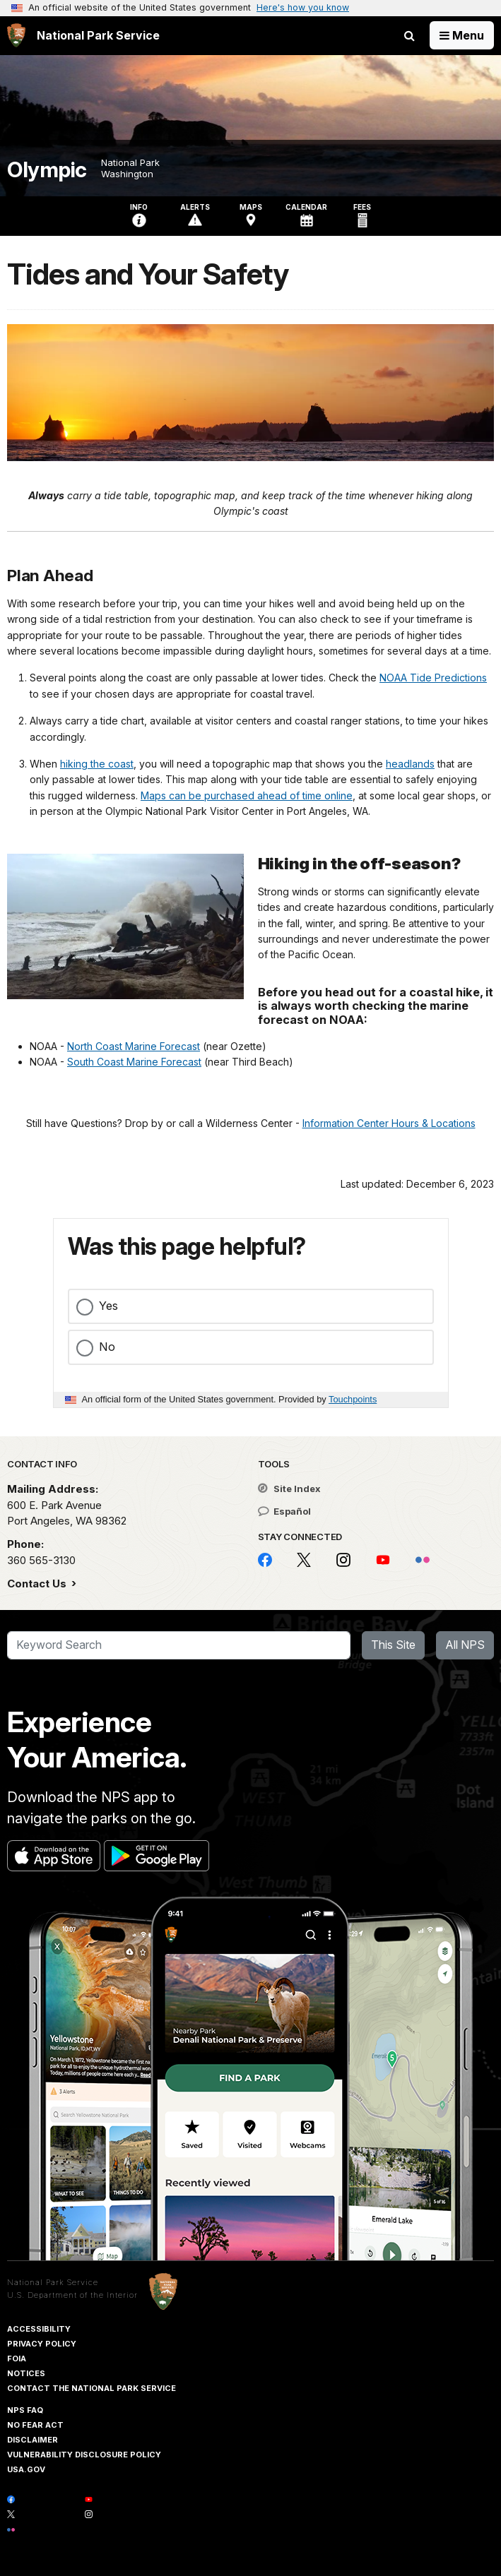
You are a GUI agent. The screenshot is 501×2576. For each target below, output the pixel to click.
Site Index (289, 1488)
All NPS (465, 1645)
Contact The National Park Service (91, 2388)
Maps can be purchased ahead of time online (247, 795)
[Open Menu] (462, 35)
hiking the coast (97, 764)
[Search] (178, 1645)
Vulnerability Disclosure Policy (84, 2454)
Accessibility (39, 2329)
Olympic (47, 169)
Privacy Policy (41, 2344)
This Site (393, 1645)
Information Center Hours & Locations (389, 1123)
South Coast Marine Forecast (134, 1062)
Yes (108, 1306)
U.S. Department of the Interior (72, 2295)
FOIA (16, 2358)
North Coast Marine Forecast (133, 1046)
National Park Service (52, 2282)
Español (284, 1511)
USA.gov (26, 2469)
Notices (26, 2373)
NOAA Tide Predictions (433, 678)
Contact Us (38, 1583)
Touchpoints (353, 1399)
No (107, 1347)
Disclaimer (32, 2440)
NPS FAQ (25, 2410)
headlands (410, 764)
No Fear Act (35, 2425)
